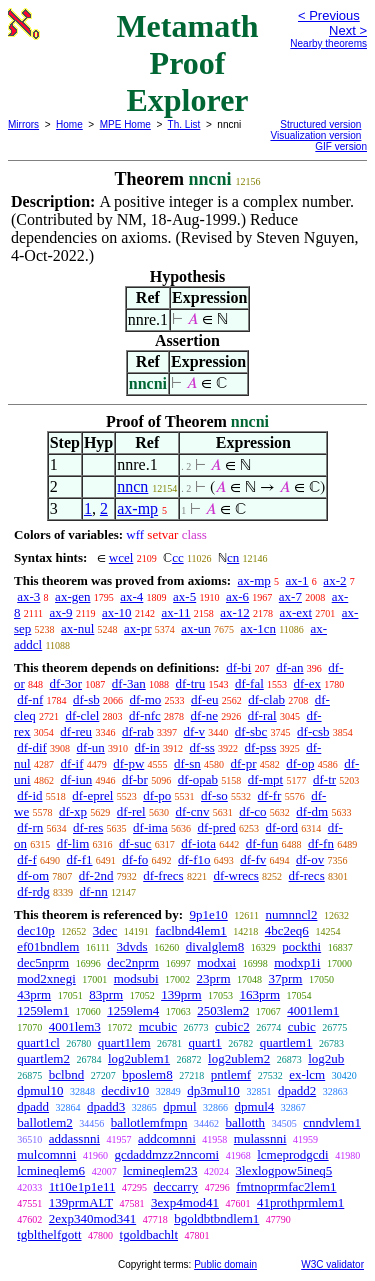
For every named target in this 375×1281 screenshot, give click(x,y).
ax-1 (297, 580)
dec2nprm (133, 962)
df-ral (262, 715)
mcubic (158, 1026)
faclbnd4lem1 (190, 930)
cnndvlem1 (332, 1122)
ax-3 (28, 596)
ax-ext (296, 612)
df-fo (135, 859)
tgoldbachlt (149, 1234)
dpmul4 (255, 1106)
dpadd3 (106, 1106)
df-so (214, 795)
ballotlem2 (45, 1122)
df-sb (86, 699)
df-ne (204, 715)
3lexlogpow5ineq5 (284, 1170)
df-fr (270, 795)
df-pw (128, 763)
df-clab (266, 699)
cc (178, 557)
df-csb (313, 731)
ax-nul (77, 628)
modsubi (136, 978)
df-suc (135, 843)
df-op (300, 763)
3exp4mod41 (185, 1202)
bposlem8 (147, 1074)
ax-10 (117, 612)
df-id (29, 795)
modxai (216, 962)
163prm (260, 994)
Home (69, 124)
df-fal (249, 683)
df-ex (307, 683)
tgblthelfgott (49, 1234)
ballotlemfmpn (149, 1122)
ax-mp (137, 508)
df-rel (131, 811)
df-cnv (192, 811)
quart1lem (124, 1042)
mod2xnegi (46, 978)
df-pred (216, 827)
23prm (214, 978)
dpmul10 (40, 1090)
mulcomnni (46, 1154)
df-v (194, 731)
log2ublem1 (139, 1058)
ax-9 (61, 612)
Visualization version (315, 135)
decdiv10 (125, 1090)
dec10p (36, 930)
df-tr (324, 779)
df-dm (312, 811)
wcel (121, 557)
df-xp (73, 811)
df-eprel (92, 795)
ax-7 (290, 596)
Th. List (184, 124)
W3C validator (332, 1264)
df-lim (73, 843)
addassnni (74, 1138)
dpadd (33, 1106)
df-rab (138, 731)
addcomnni (167, 1138)
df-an (289, 667)
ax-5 (184, 596)
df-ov (310, 859)
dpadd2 (297, 1090)
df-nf (30, 699)
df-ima (150, 827)
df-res (88, 827)
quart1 (205, 1042)
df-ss (202, 747)
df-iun (76, 779)
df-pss (261, 747)
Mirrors (23, 124)
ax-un (196, 628)
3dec (105, 930)
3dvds (132, 946)
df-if (71, 763)
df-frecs (163, 875)
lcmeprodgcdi (292, 1154)
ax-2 (334, 580)
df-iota (198, 843)
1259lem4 (133, 1010)
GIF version (341, 146)
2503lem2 (223, 1010)
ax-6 (237, 596)
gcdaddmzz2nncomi (166, 1154)
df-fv (253, 859)
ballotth (245, 1122)
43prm (34, 994)
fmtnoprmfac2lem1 (286, 1186)
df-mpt (265, 779)
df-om (33, 875)
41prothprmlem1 (300, 1202)
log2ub (326, 1058)
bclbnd (66, 1074)
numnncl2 (291, 914)
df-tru (191, 683)
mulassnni (260, 1138)
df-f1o (194, 859)
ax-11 (175, 612)
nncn (132, 486)
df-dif (32, 747)
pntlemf (231, 1074)
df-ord (282, 827)
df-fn (321, 843)
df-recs (307, 875)
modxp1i (297, 962)
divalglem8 (215, 946)
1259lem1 (43, 1010)
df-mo (145, 699)
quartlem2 (43, 1058)
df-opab (198, 779)
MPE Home (125, 124)
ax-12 (235, 612)
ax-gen (72, 596)
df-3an (129, 683)
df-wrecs (235, 875)
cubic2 (232, 1026)
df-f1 (80, 859)
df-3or (66, 683)
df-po (157, 795)
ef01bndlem (48, 946)
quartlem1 (286, 1042)
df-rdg (33, 891)
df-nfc (145, 715)
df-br (135, 779)
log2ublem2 (239, 1058)
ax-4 (131, 596)
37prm (286, 978)
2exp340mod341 (92, 1218)
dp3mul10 (213, 1090)
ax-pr (137, 628)
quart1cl (38, 1042)
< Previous (329, 15)
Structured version (320, 124)
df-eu (204, 699)
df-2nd (96, 875)
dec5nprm (43, 962)
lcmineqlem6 (51, 1170)
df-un (91, 747)
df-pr (244, 763)
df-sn (187, 763)
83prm (106, 994)
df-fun (262, 843)
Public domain (225, 1264)
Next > (348, 30)
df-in (147, 747)
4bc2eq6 (287, 930)
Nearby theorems (328, 43)
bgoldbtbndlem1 (216, 1218)
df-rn (30, 827)
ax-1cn (258, 628)
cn (233, 557)
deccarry (175, 1186)
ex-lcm (307, 1074)
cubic (302, 1026)
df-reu (76, 731)
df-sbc (251, 731)
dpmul (179, 1106)
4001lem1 (313, 1010)
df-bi (238, 667)
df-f (27, 859)
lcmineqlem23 (160, 1170)
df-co (252, 811)
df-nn (94, 891)
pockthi (301, 946)
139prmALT (81, 1202)
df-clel (82, 715)
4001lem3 (75, 1026)
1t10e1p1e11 (82, 1186)
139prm (181, 994)
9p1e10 (208, 914)
